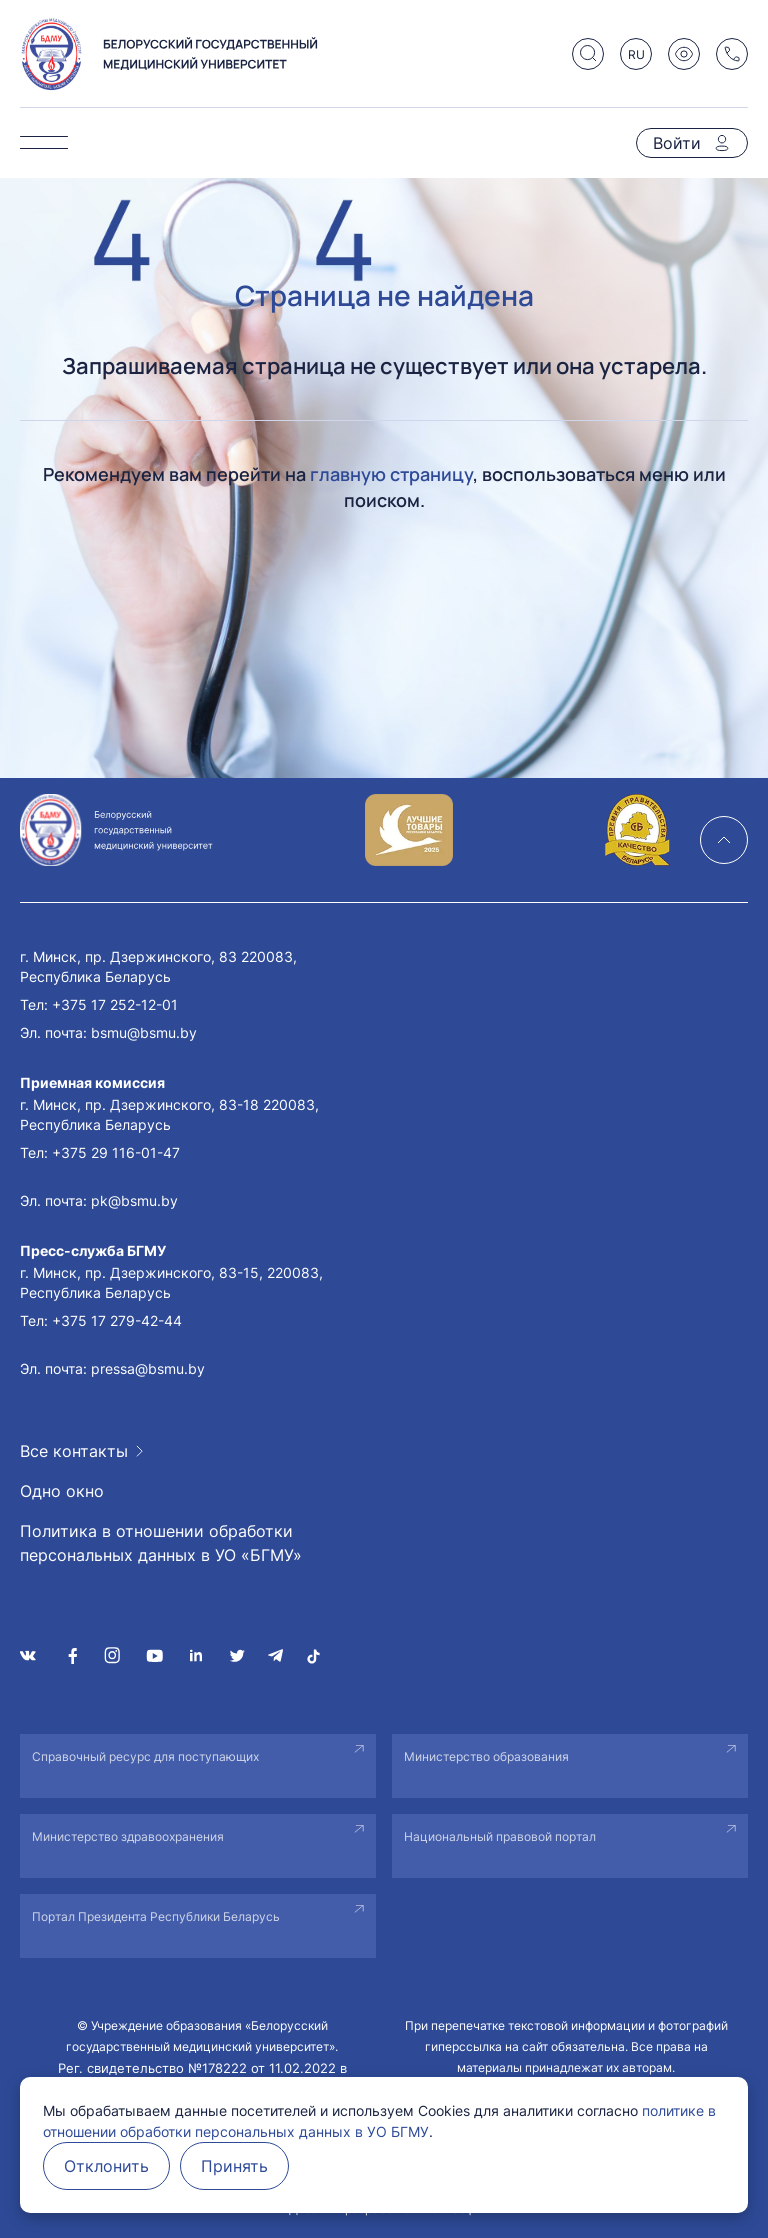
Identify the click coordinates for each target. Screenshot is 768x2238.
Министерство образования (486, 1756)
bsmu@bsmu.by (144, 1032)
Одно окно (62, 1491)
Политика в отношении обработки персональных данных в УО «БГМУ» (161, 1543)
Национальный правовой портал (500, 1836)
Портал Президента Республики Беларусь (156, 1916)
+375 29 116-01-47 (116, 1152)
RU (636, 54)
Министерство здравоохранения (128, 1836)
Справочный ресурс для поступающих (145, 1756)
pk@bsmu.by (134, 1200)
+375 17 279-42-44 (117, 1320)
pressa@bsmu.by (148, 1368)
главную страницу (391, 474)
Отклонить (106, 2166)
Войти (677, 143)
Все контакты (74, 1451)
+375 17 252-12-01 (115, 1004)
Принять (234, 2166)
